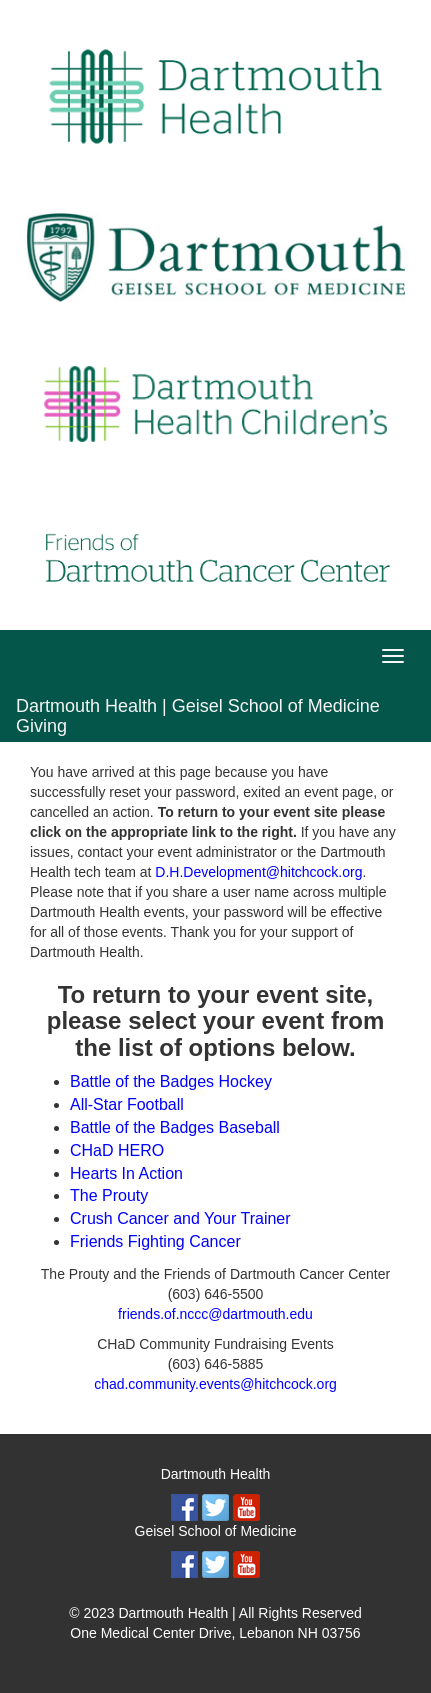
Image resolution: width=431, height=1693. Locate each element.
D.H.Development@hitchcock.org (258, 872)
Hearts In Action (126, 1173)
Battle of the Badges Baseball (175, 1127)
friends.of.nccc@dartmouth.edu (215, 1314)
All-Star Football (127, 1104)
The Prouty (109, 1195)
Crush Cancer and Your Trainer (180, 1218)
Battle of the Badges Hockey (171, 1081)
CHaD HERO (117, 1150)
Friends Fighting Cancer (155, 1241)
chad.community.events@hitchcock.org (215, 1384)
